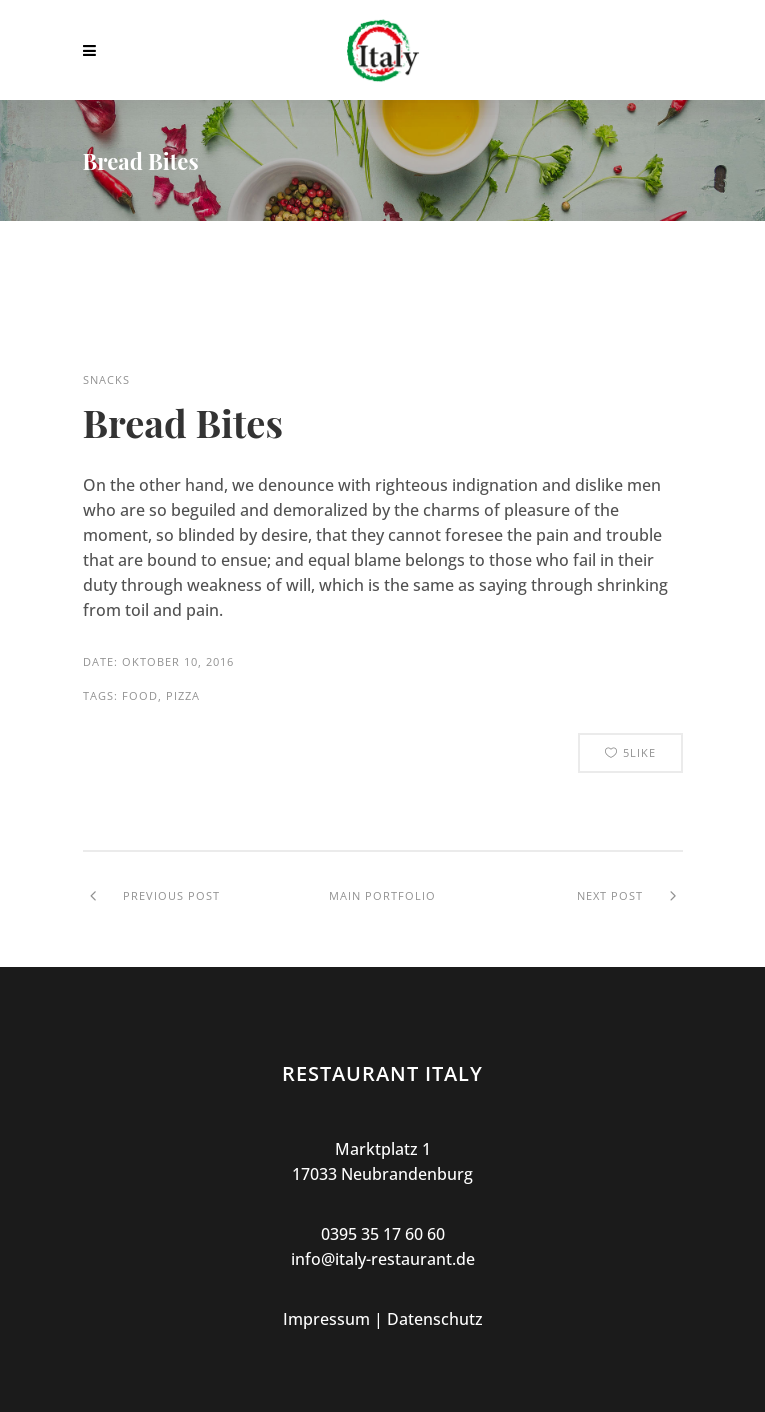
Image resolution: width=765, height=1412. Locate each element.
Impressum (326, 1319)
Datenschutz (435, 1319)
